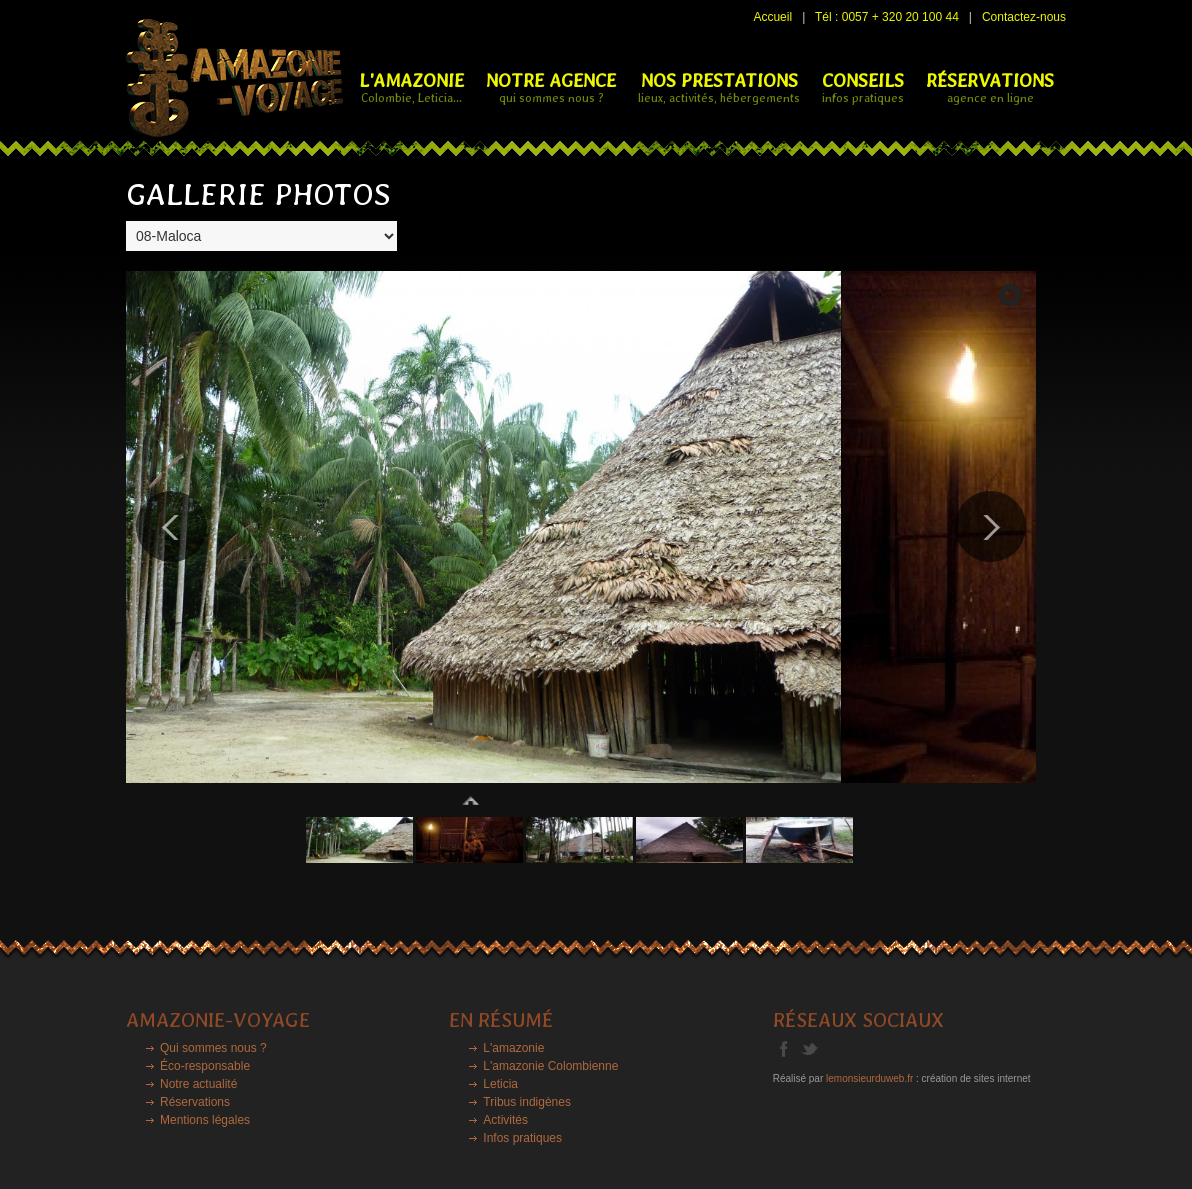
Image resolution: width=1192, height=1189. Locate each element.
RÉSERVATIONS (990, 87)
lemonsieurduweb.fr (869, 1078)
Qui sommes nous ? (213, 1048)
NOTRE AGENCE (551, 87)
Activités (505, 1120)
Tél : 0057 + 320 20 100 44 (887, 17)
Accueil (772, 17)
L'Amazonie (411, 87)
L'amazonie (513, 1048)
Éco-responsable (205, 1066)
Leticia (500, 1084)
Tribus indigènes (527, 1102)
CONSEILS (863, 87)
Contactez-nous (1024, 17)
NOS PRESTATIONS (719, 87)
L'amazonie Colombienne (550, 1066)
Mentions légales (205, 1120)
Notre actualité (198, 1084)
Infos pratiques (522, 1138)
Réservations (195, 1102)
